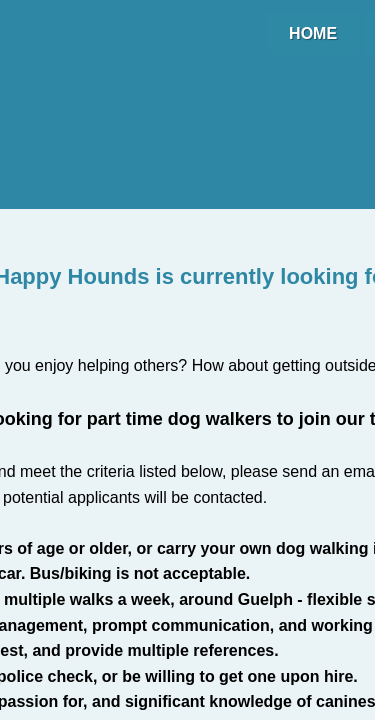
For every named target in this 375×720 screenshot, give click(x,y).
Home (313, 33)
